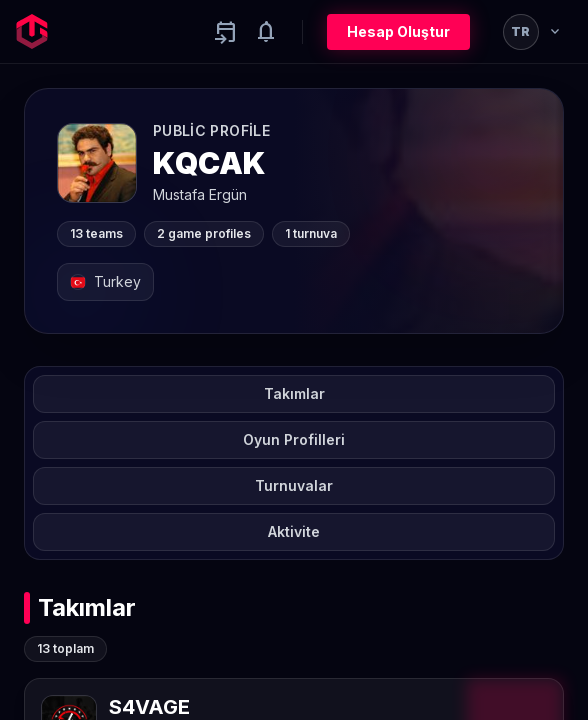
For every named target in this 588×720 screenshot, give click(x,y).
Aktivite (294, 531)
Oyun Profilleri (294, 439)
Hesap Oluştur (398, 31)
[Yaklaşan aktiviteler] (226, 32)
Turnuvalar (294, 485)
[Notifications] (266, 32)
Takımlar (294, 393)
